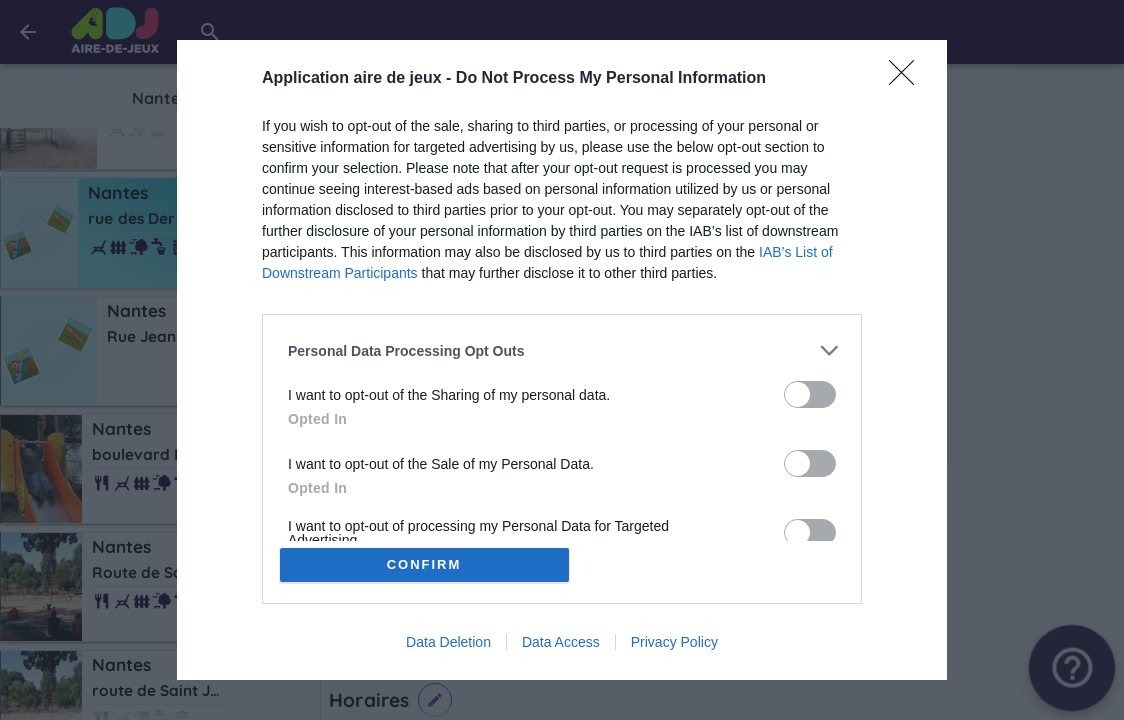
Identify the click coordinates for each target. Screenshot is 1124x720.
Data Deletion (448, 642)
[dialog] (562, 360)
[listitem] (562, 350)
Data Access (561, 642)
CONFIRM (424, 564)
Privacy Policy (674, 642)
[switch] (810, 394)
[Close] (908, 79)
